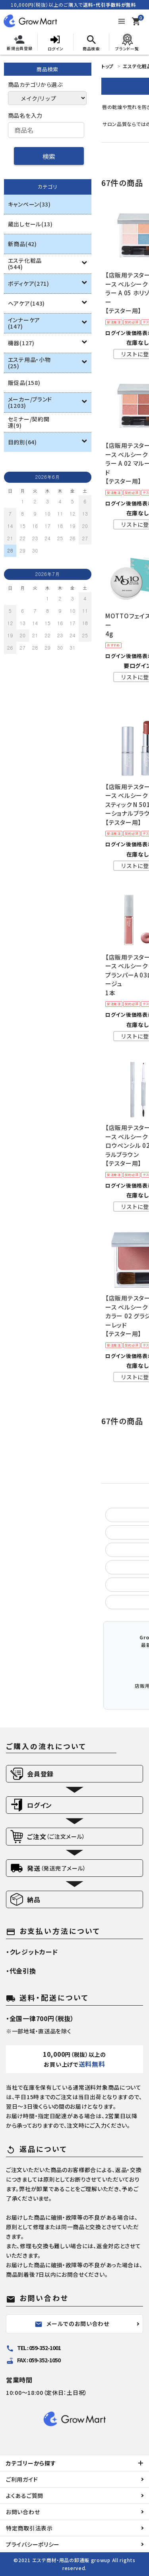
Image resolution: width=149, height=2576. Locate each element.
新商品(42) (22, 244)
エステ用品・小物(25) (29, 363)
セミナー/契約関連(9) (29, 422)
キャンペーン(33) (29, 204)
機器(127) (21, 343)
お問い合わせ (23, 2512)
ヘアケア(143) (26, 303)
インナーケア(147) (24, 323)
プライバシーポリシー (33, 2544)
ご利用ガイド (22, 2479)
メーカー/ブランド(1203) (30, 402)
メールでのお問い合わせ (72, 2324)
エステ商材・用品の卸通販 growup (71, 2560)
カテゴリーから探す (31, 2463)
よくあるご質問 (24, 2496)
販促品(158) (24, 382)
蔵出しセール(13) (30, 224)
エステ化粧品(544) (25, 263)
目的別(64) (22, 442)
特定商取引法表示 (29, 2528)
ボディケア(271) (28, 283)
